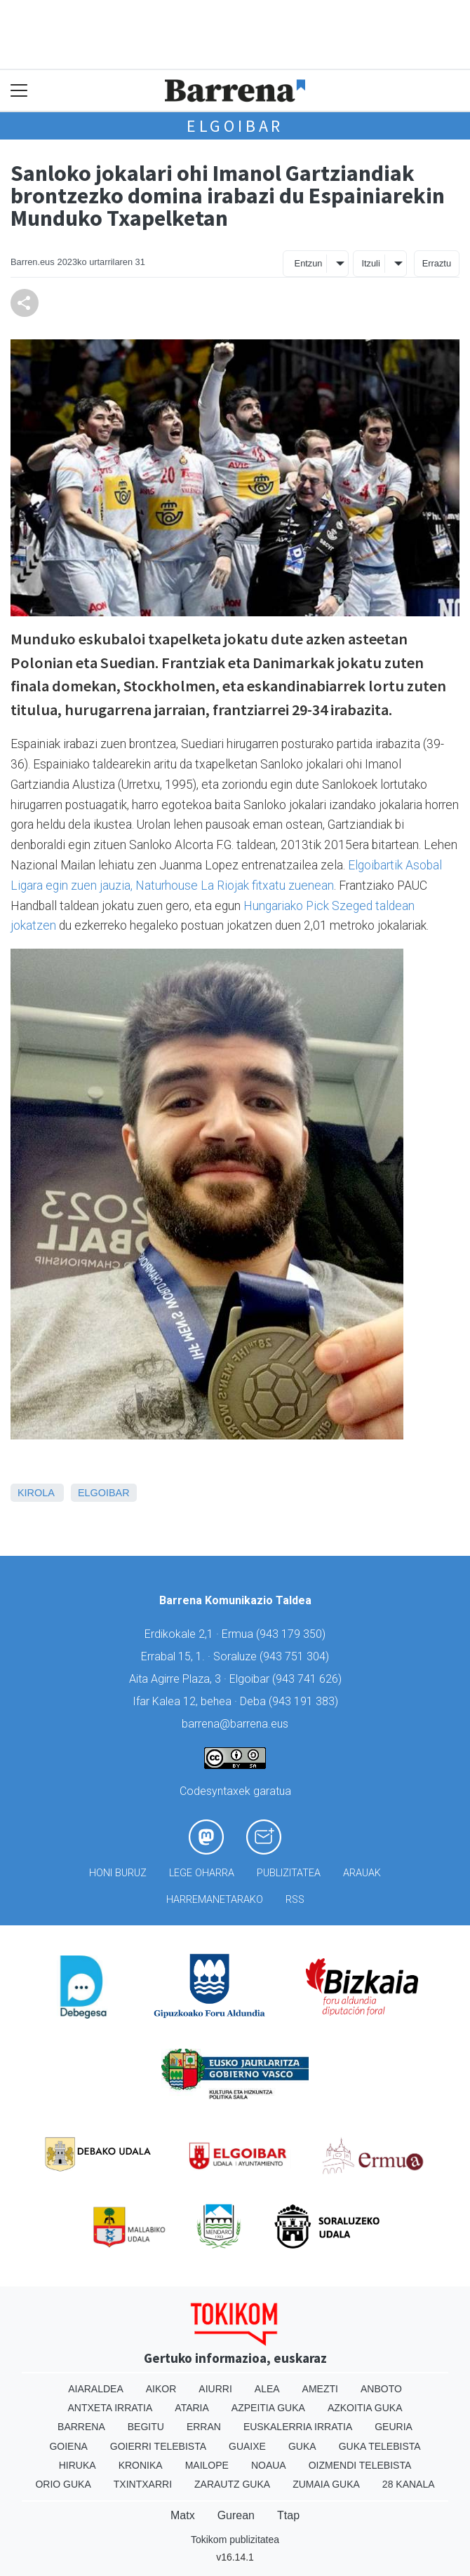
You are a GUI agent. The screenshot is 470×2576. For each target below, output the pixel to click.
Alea (267, 2388)
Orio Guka (62, 2484)
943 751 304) (296, 1656)
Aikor (161, 2388)
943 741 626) (309, 1679)
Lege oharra (201, 1873)
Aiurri (215, 2388)
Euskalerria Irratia (297, 2426)
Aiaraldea (95, 2388)
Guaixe (247, 2446)
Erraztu (436, 263)
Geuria (393, 2426)
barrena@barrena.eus (235, 1723)
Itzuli (370, 263)
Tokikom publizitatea (235, 2539)
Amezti (320, 2388)
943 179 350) (292, 1634)
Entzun (309, 263)
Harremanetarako (214, 1900)
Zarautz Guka (232, 2484)
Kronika (141, 2465)
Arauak (362, 1873)
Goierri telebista (158, 2446)
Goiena (68, 2446)
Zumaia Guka (326, 2484)
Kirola (36, 1492)
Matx (182, 2515)
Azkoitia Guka (365, 2407)
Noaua (268, 2465)
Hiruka (77, 2465)
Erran (204, 2426)
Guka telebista (380, 2446)
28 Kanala (408, 2484)
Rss (295, 1900)
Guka (302, 2446)
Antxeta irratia (110, 2407)
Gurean (236, 2515)
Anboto (381, 2388)
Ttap (288, 2515)
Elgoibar (235, 126)
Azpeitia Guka (268, 2407)
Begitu (146, 2426)
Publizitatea (289, 1873)
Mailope (207, 2465)
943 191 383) (305, 1701)
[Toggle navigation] (19, 91)
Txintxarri (143, 2484)
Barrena (81, 2426)
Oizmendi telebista (360, 2465)
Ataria (192, 2407)
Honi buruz (118, 1873)
